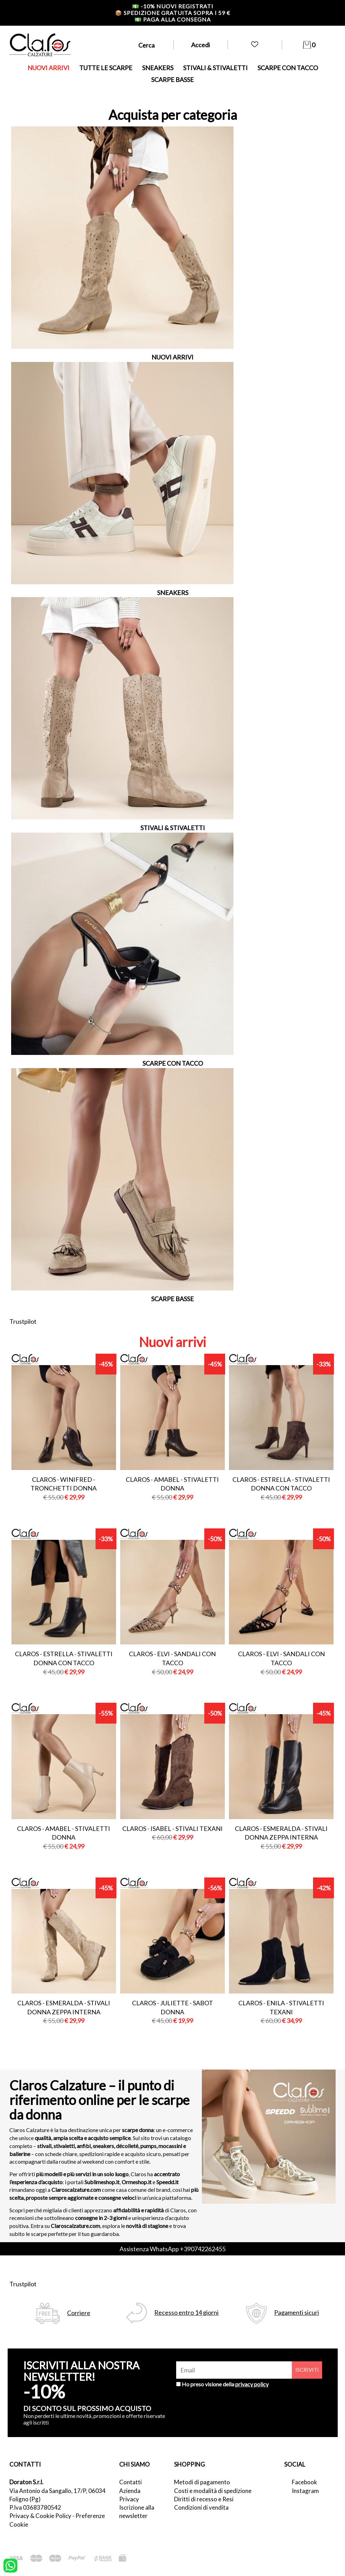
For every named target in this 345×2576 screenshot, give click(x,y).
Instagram (305, 2490)
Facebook (304, 2482)
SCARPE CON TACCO (287, 68)
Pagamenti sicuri (296, 2312)
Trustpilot (22, 1321)
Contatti (130, 2482)
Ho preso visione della (225, 2384)
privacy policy (252, 2384)
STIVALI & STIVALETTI (215, 68)
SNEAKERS (157, 68)
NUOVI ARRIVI (48, 68)
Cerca (146, 45)
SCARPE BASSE (172, 79)
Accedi (200, 45)
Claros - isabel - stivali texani (172, 1828)
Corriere (78, 2313)
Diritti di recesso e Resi (203, 2499)
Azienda (129, 2490)
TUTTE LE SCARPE (105, 68)
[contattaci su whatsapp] (10, 2565)
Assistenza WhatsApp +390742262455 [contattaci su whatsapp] (172, 2249)
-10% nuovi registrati (172, 6)
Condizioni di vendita (201, 2507)
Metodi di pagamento (202, 2482)
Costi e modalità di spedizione (213, 2490)
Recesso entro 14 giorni (186, 2312)
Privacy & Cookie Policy (40, 2515)
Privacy (129, 2499)
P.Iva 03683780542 (35, 2507)
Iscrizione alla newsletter (136, 2511)
